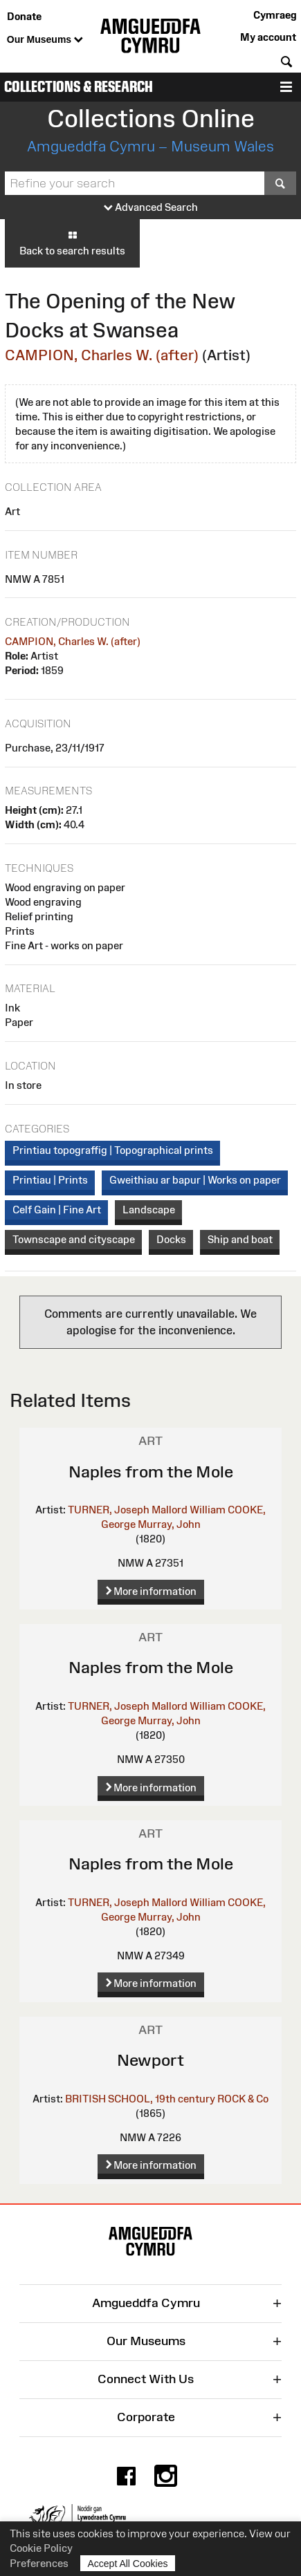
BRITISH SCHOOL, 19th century (140, 2098)
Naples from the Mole (151, 1471)
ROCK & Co (242, 2098)
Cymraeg (274, 15)
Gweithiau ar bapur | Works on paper (195, 1180)
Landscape (148, 1209)
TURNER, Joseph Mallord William (147, 1509)
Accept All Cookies (128, 2563)
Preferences (39, 2563)
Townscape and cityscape (73, 1239)
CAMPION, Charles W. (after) (102, 355)
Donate (24, 16)
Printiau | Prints (50, 1180)
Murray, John (169, 1524)
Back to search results (72, 242)
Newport (150, 2060)
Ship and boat (240, 1239)
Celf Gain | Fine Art (56, 1209)
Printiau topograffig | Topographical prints (112, 1150)
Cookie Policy (41, 2548)
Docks (171, 1239)
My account (268, 37)
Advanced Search (151, 207)
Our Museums (45, 40)
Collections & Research (78, 86)
